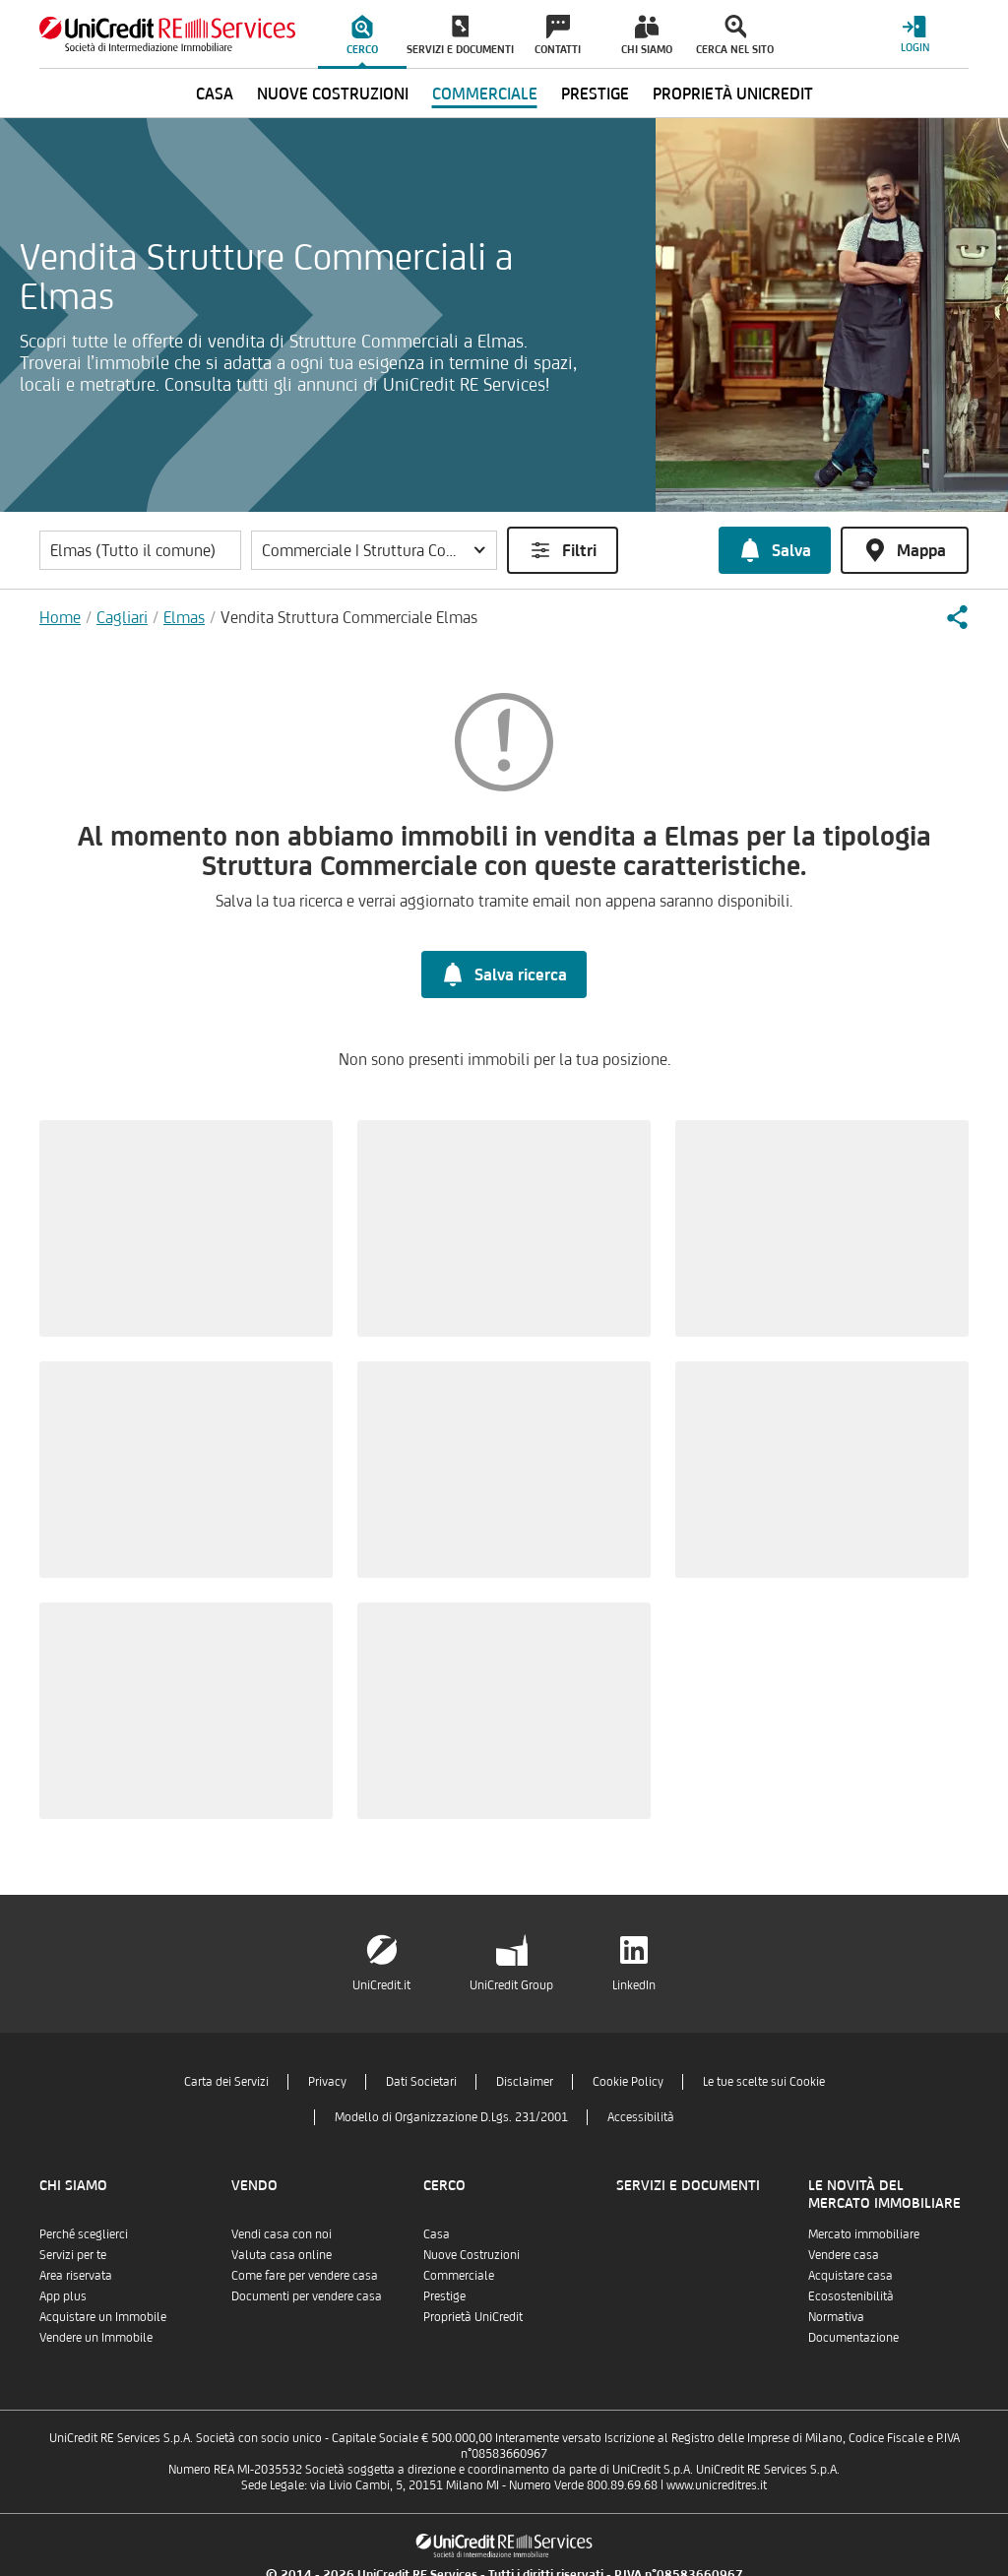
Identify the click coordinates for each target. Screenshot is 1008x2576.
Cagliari (122, 617)
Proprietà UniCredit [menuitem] (733, 93)
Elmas (184, 617)
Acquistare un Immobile (102, 2316)
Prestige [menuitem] (595, 93)
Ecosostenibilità (851, 2296)
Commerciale (458, 2275)
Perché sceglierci (83, 2234)
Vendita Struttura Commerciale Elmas (348, 617)
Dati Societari (421, 2081)
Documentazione (853, 2337)
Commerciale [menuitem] (484, 93)
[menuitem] (362, 34)
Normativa (836, 2316)
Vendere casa (843, 2254)
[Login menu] (914, 34)
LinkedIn (634, 1985)
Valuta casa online (281, 2254)
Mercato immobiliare (863, 2234)
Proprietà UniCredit (473, 2316)
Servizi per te (72, 2254)
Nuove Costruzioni (471, 2254)
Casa (436, 2234)
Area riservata (75, 2275)
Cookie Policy (628, 2081)
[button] (374, 550)
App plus (63, 2296)
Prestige (444, 2296)
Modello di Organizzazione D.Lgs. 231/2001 (451, 2116)
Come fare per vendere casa (304, 2275)
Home (60, 617)
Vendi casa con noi (281, 2234)
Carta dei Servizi (226, 2081)
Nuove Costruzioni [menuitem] (333, 93)
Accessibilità (640, 2116)
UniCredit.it (381, 1985)
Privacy (327, 2081)
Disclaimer (524, 2081)
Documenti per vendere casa (306, 2296)
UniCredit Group (511, 1985)
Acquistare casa (850, 2275)
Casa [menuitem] (214, 93)
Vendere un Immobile (96, 2337)
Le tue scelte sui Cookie (764, 2081)
